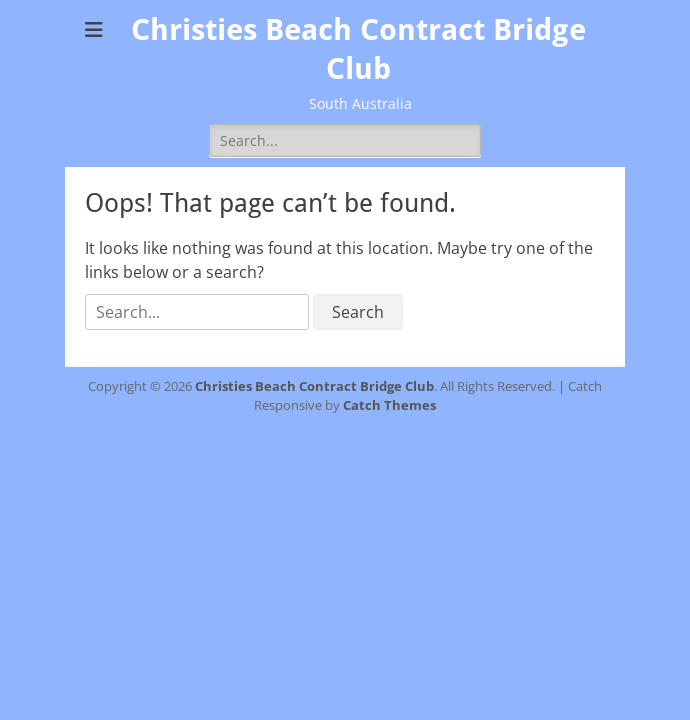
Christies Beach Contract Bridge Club (314, 386)
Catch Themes (389, 405)
